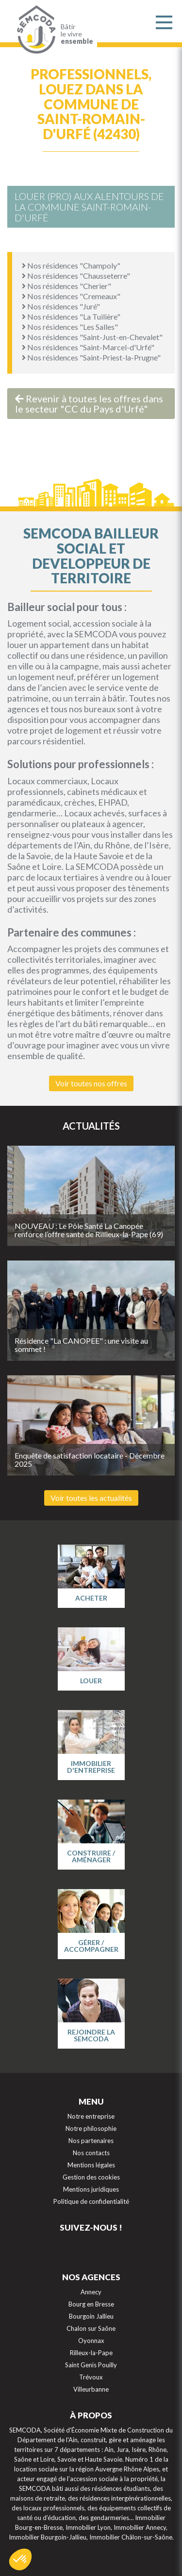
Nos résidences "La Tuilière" (71, 316)
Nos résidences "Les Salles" (70, 326)
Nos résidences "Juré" (61, 306)
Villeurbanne (91, 2389)
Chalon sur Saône (91, 2328)
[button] (20, 2559)
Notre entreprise (91, 2116)
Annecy (91, 2292)
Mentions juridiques (91, 2189)
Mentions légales (91, 2165)
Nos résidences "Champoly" (71, 265)
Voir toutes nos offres (91, 1083)
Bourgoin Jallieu (91, 2316)
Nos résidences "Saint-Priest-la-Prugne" (91, 357)
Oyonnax (91, 2340)
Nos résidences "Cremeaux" (71, 296)
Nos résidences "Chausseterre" (76, 275)
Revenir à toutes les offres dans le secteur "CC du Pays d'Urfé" (89, 403)
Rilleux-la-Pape (91, 2353)
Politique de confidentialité (91, 2201)
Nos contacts (91, 2153)
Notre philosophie (91, 2128)
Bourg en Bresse (91, 2304)
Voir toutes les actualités (91, 1497)
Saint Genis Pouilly (91, 2365)
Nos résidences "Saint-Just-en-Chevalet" (92, 337)
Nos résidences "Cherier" (66, 285)
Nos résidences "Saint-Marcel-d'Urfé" (88, 347)
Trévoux (91, 2377)
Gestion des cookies (91, 2177)
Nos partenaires (91, 2140)
